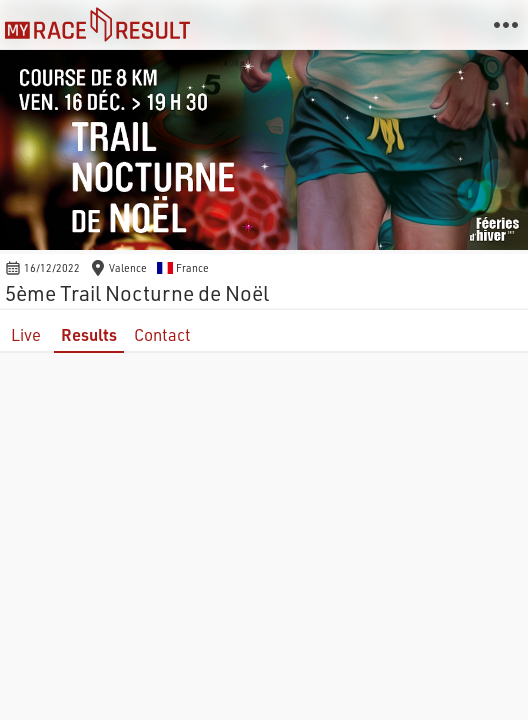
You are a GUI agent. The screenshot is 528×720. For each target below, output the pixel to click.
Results (89, 334)
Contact (162, 334)
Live (26, 334)
